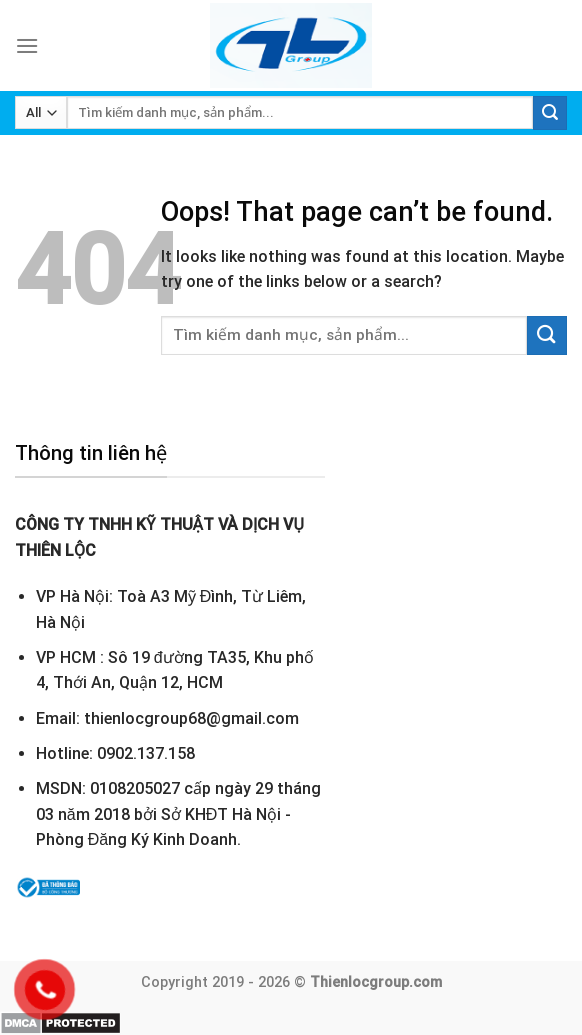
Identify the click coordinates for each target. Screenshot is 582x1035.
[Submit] (550, 113)
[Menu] (27, 45)
